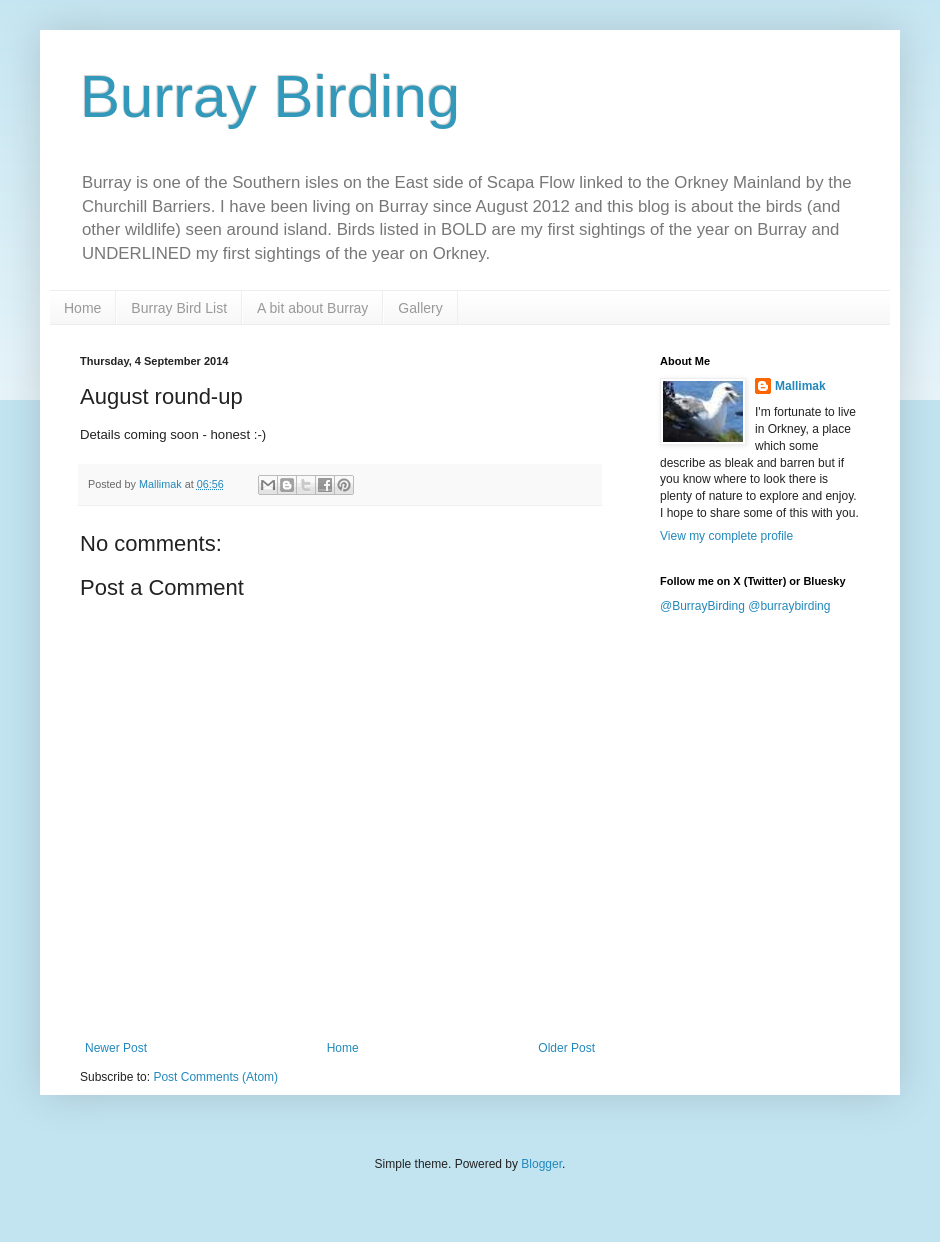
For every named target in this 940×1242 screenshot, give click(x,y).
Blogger (541, 1164)
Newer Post (116, 1048)
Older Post (566, 1048)
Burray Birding (270, 96)
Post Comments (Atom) (215, 1077)
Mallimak (800, 386)
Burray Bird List (179, 308)
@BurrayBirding (702, 606)
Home (82, 308)
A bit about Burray (312, 308)
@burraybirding (789, 606)
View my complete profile (726, 536)
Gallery (420, 308)
